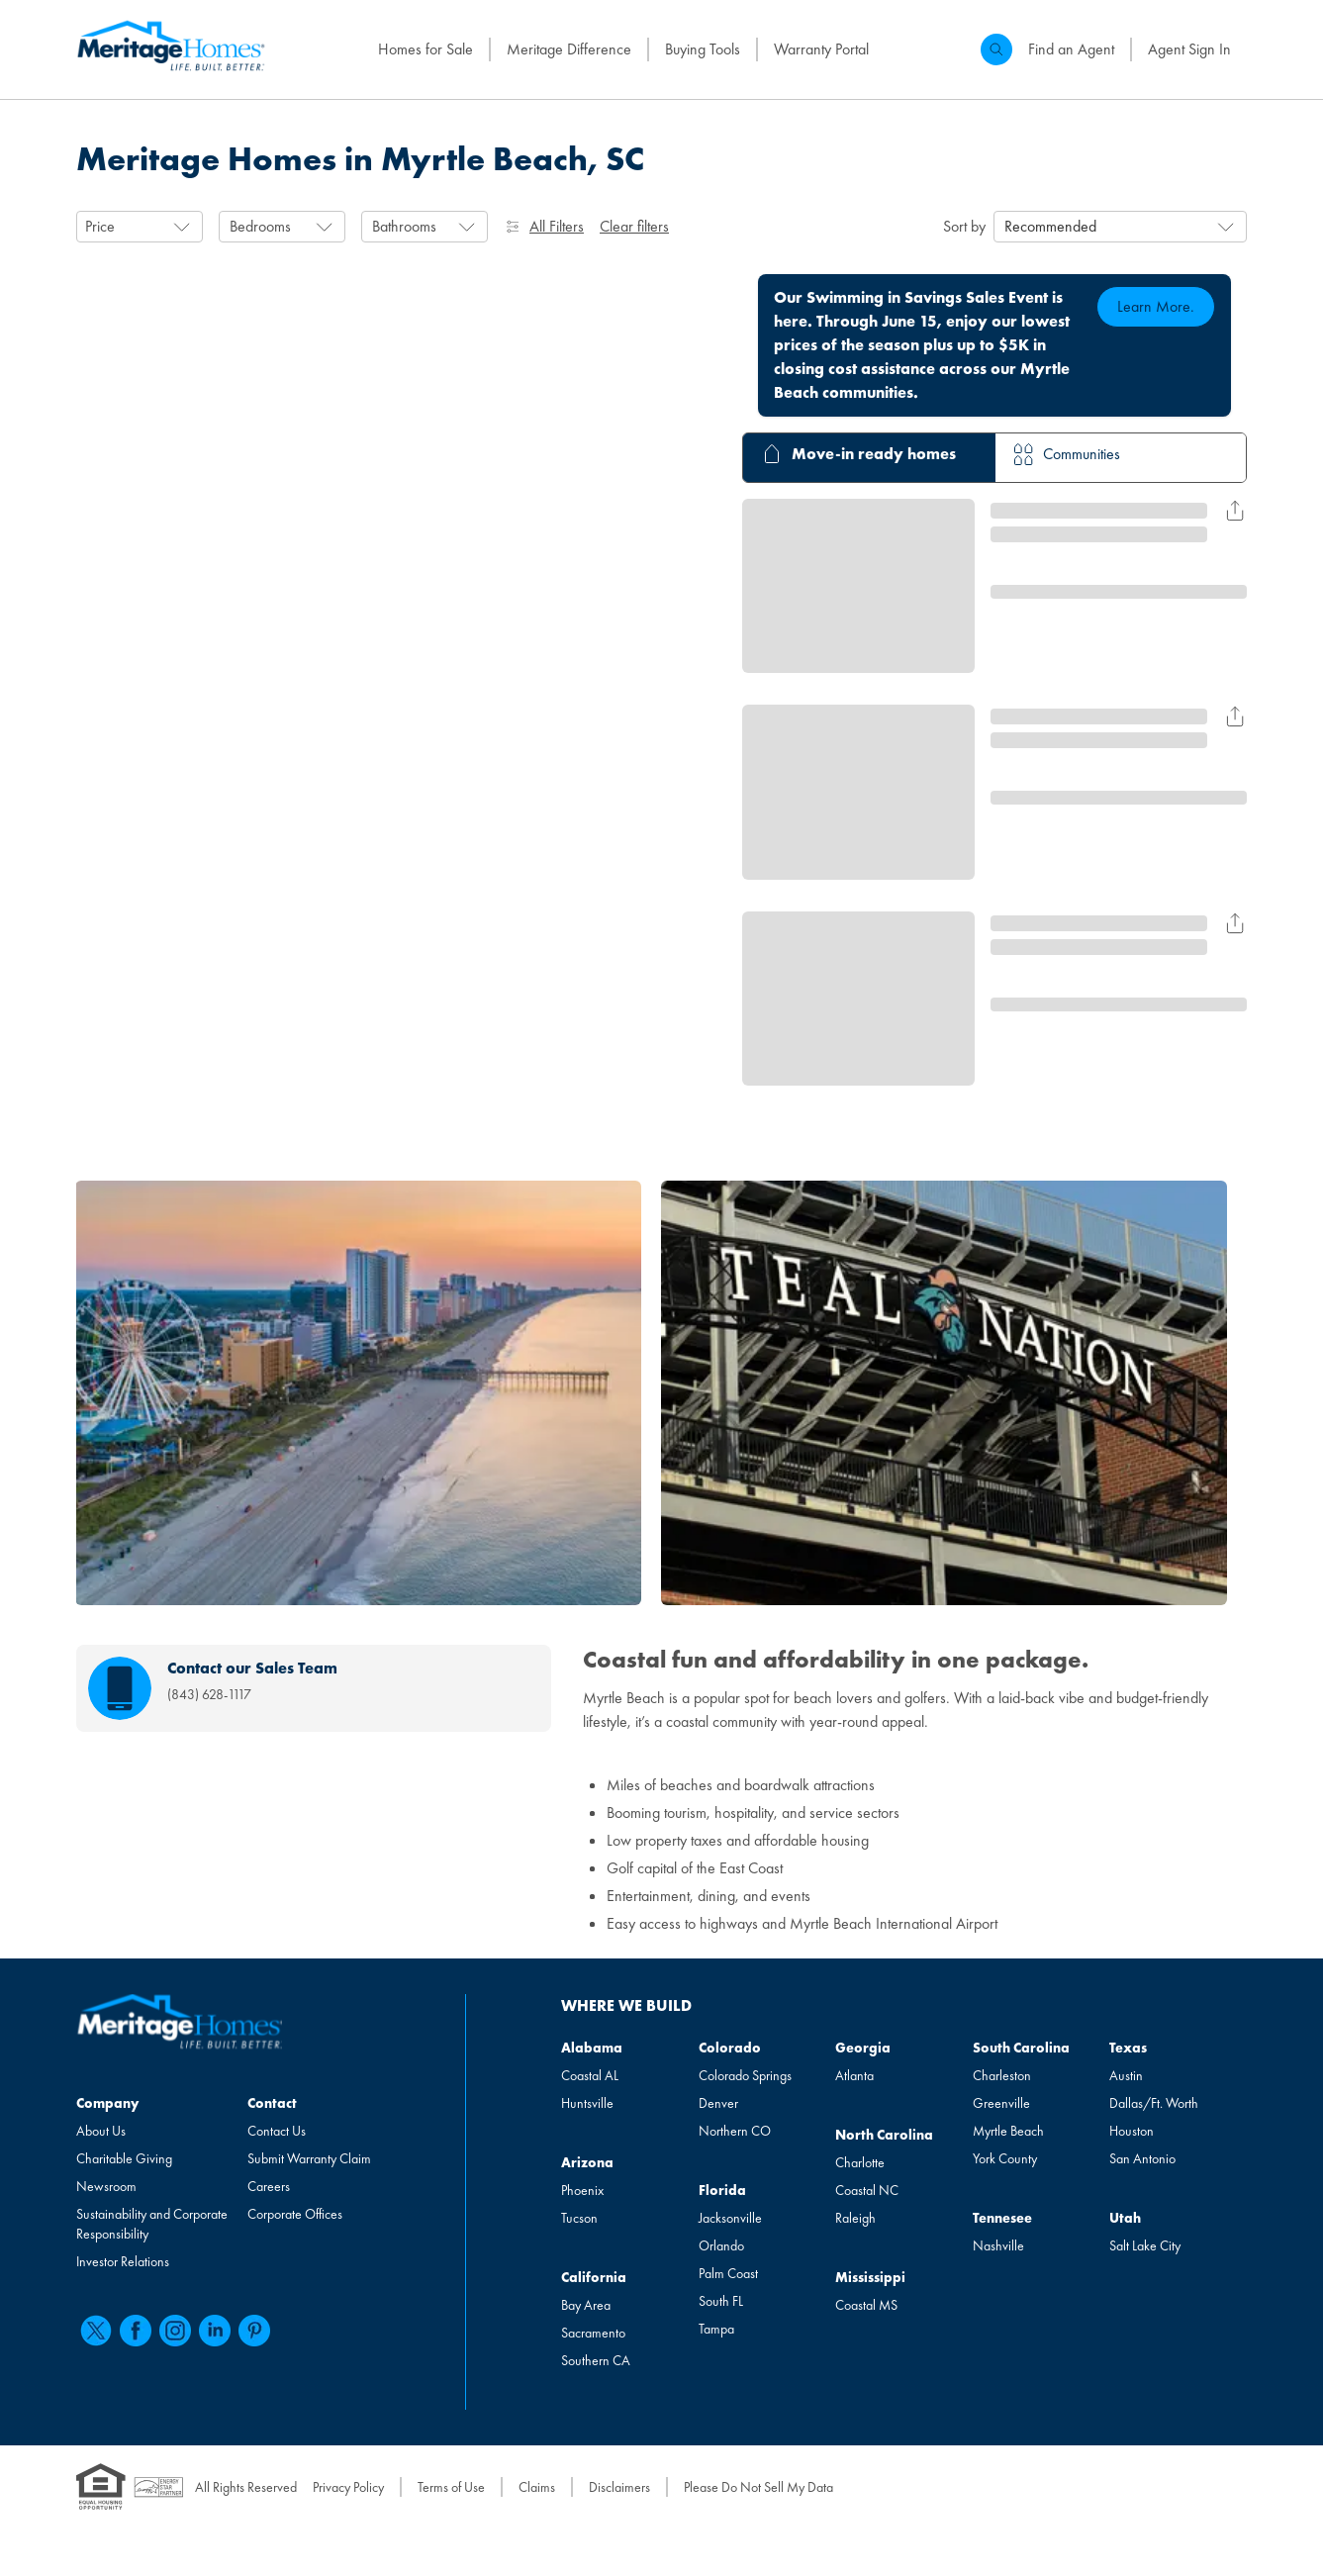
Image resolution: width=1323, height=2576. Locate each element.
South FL (721, 2301)
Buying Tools (702, 49)
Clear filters (634, 226)
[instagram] (175, 2330)
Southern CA (595, 2360)
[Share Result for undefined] (1235, 511)
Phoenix (582, 2190)
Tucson (579, 2218)
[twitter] (96, 2330)
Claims (537, 2487)
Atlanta (854, 2075)
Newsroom (106, 2186)
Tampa (716, 2328)
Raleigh (855, 2218)
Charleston (1002, 2075)
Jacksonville (730, 2218)
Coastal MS (866, 2305)
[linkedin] (215, 2330)
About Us (101, 2131)
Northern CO (735, 2131)
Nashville (998, 2245)
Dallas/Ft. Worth (1153, 2103)
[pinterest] (254, 2330)
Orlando (721, 2245)
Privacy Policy (348, 2487)
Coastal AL (589, 2075)
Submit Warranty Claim (309, 2158)
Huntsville (587, 2103)
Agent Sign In (1189, 49)
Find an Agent (1071, 49)
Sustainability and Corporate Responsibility (152, 2223)
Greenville (1001, 2103)
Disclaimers (619, 2487)
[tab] (856, 457)
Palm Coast (728, 2273)
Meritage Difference (569, 49)
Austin (1126, 2075)
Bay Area (586, 2305)
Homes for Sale (425, 49)
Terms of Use (451, 2487)
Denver (718, 2103)
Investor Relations (122, 2261)
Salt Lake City (1145, 2245)
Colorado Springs (745, 2075)
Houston (1131, 2131)
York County (1005, 2158)
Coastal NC (866, 2190)
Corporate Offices (294, 2214)
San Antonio (1142, 2158)
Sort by (964, 226)
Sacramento (593, 2332)
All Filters (544, 226)
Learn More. (1155, 306)
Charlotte (860, 2162)
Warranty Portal (821, 49)
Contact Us (276, 2131)
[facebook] (135, 2330)
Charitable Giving (124, 2158)
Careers (268, 2186)
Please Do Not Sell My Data (758, 2487)
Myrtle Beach (1008, 2131)
